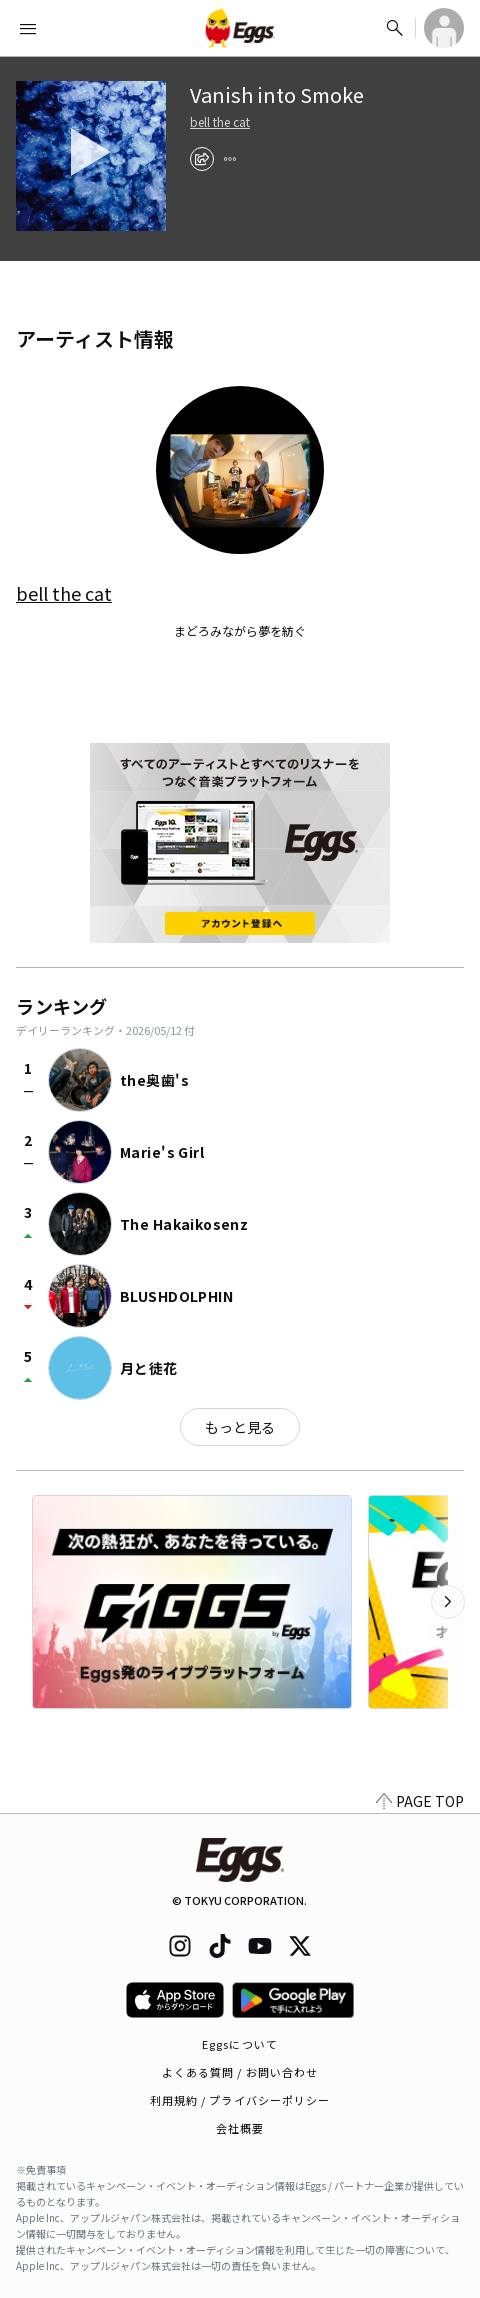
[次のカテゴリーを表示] (448, 1602)
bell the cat (220, 122)
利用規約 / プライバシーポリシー (240, 2100)
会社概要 (240, 2128)
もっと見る (240, 1427)
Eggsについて (240, 2044)
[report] (230, 159)
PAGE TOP (420, 1801)
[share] (202, 159)
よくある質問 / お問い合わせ (240, 2072)
